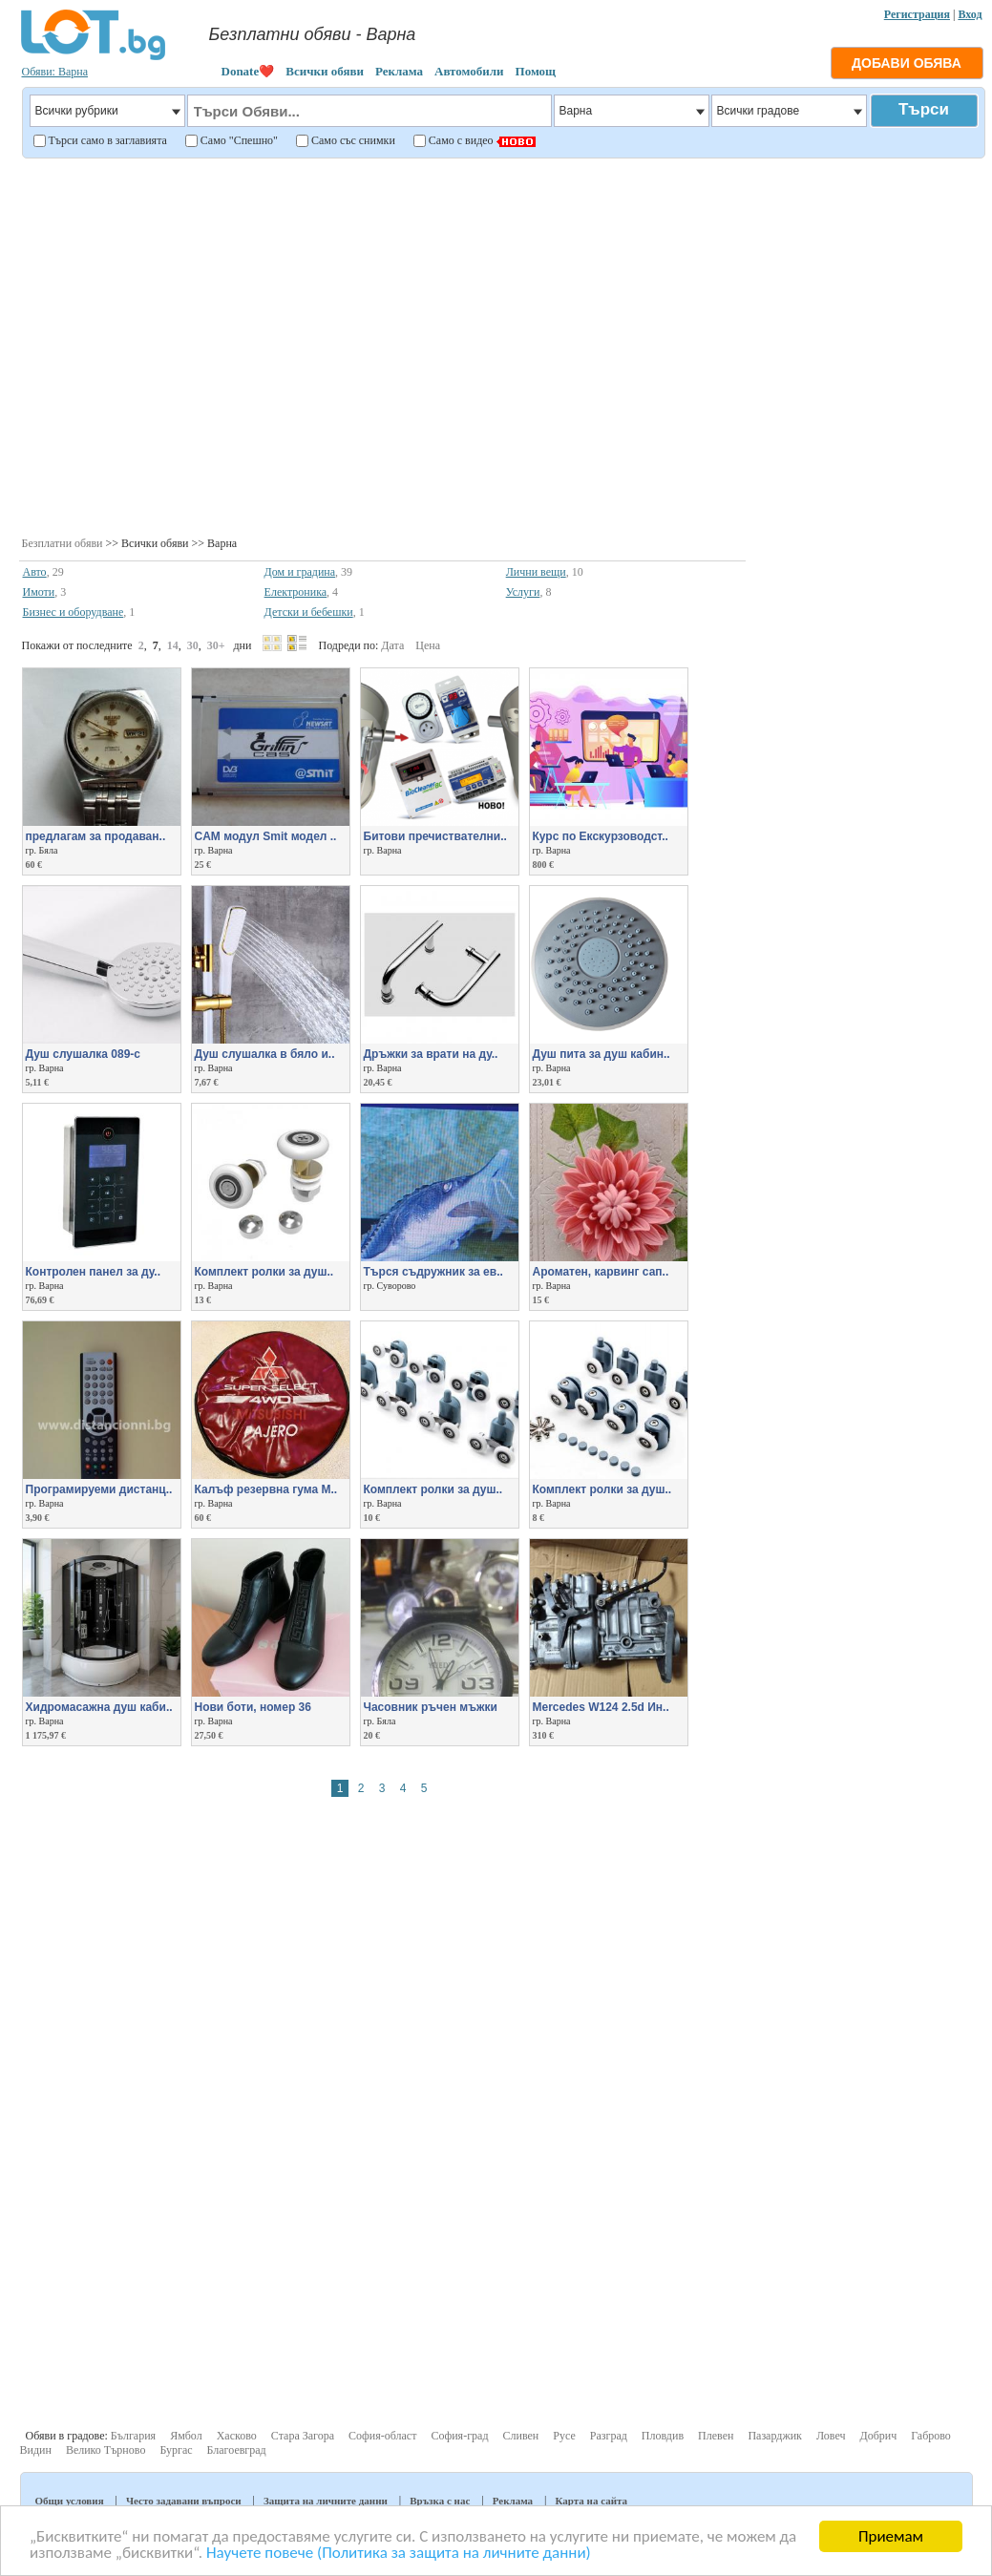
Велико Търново (106, 2450)
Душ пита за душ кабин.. (601, 1054)
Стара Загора (302, 2435)
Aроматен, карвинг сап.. (601, 1271)
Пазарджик (775, 2435)
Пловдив (663, 2435)
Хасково (237, 2435)
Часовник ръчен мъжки (430, 1707)
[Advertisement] (179, 345)
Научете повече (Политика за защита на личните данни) (398, 2554)
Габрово (931, 2435)
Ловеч (831, 2435)
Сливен (521, 2435)
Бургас (175, 2450)
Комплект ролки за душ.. (433, 1489)
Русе (564, 2435)
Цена (427, 645)
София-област (382, 2435)
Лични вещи (536, 572)
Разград (608, 2435)
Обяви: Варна (55, 71)
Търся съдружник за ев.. (433, 1271)
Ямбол (186, 2435)
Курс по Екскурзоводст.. (600, 836)
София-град (459, 2435)
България (133, 2435)
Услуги (523, 592)
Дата (392, 645)
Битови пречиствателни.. (435, 836)
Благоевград (236, 2450)
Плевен (715, 2435)
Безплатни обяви (62, 543)
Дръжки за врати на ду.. (431, 1054)
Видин (36, 2450)
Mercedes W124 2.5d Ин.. (601, 1707)
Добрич (878, 2435)
